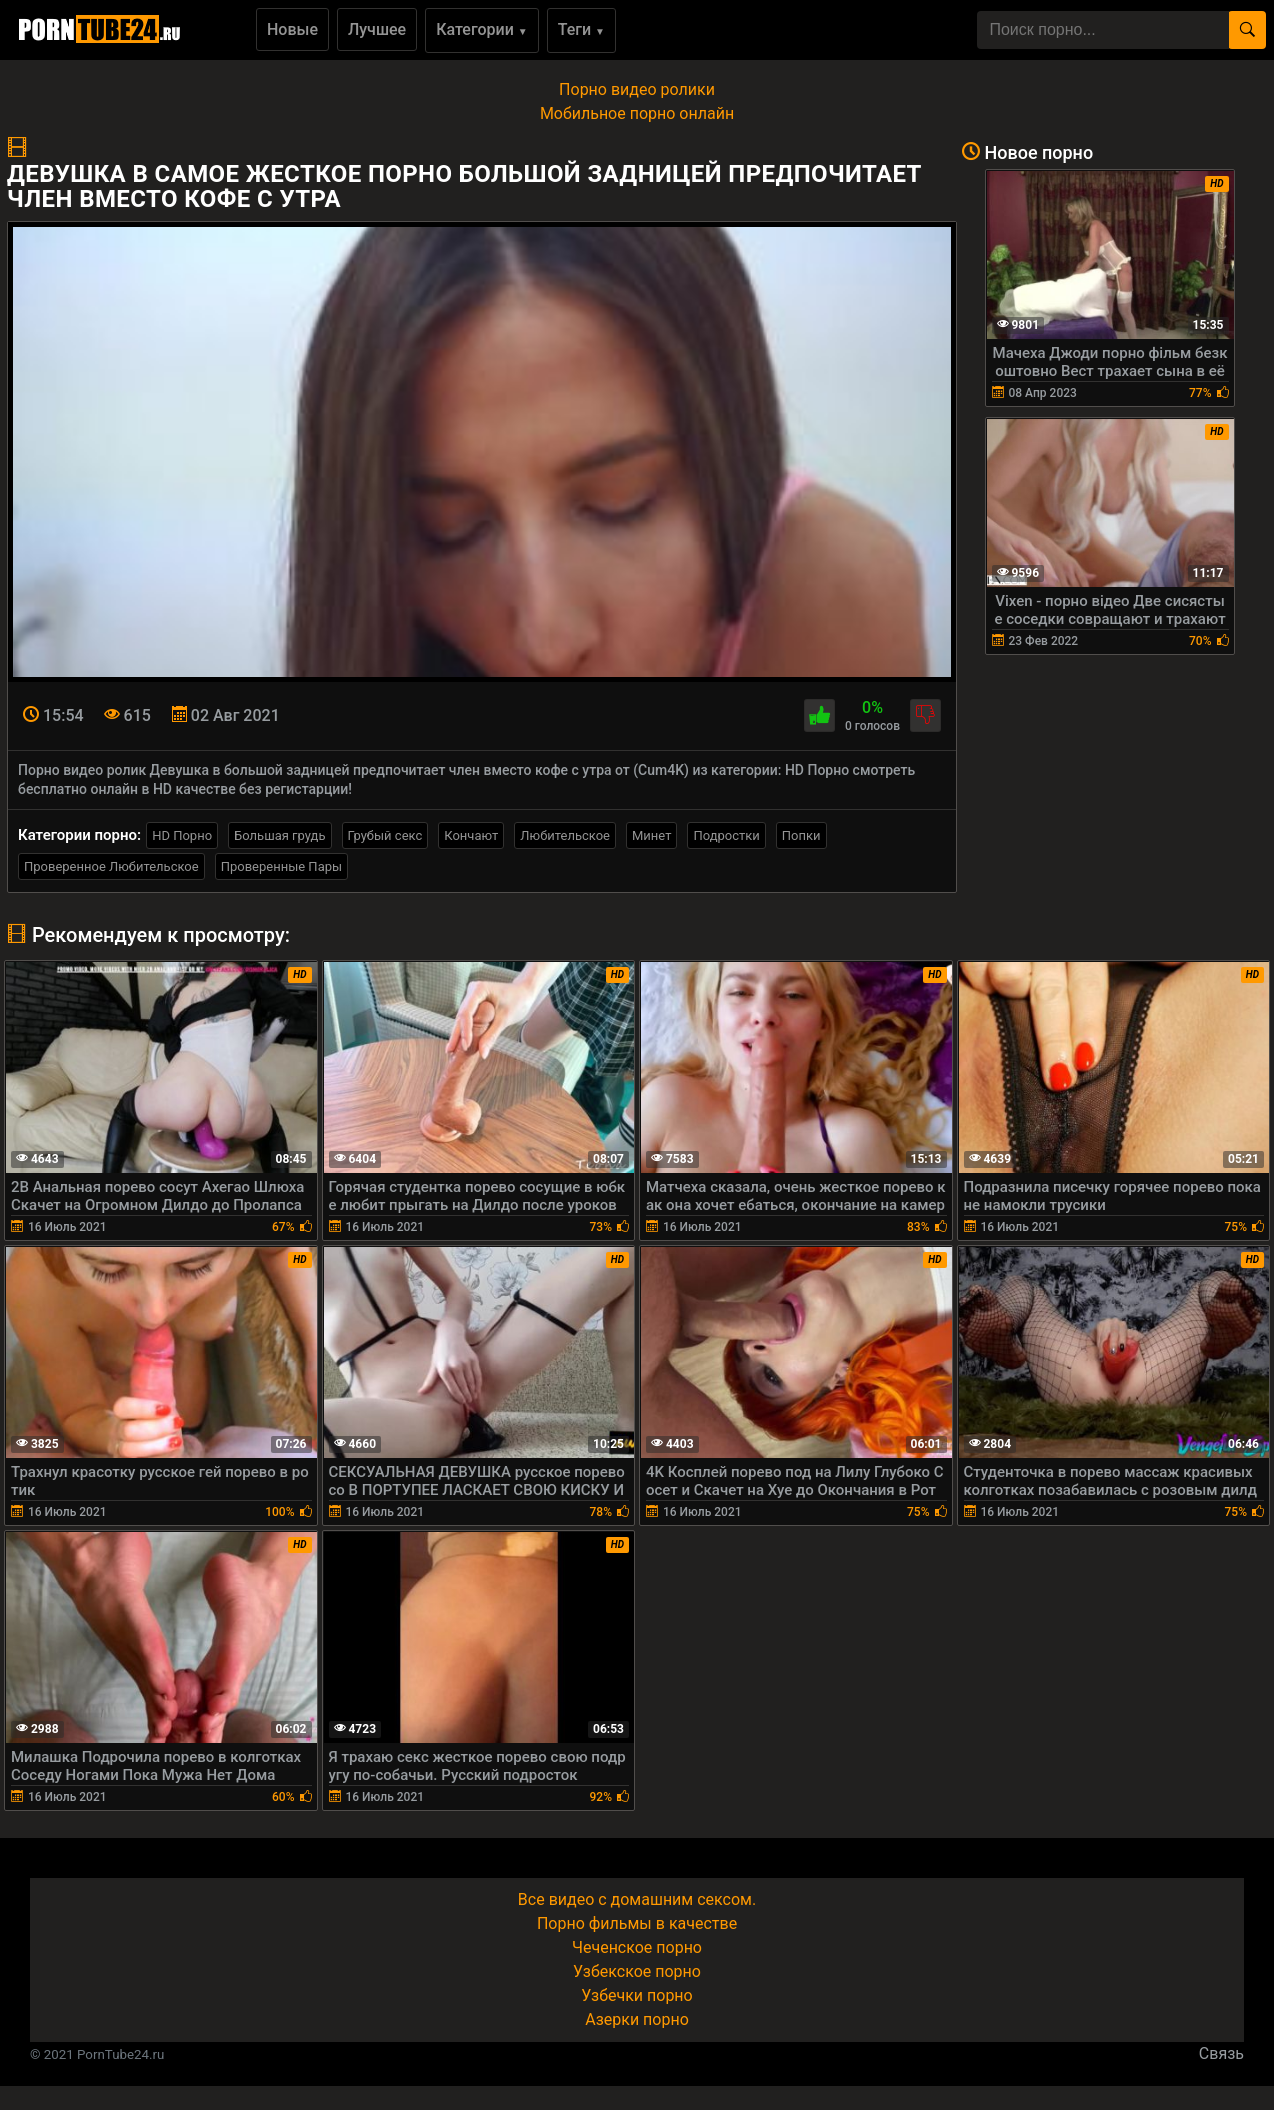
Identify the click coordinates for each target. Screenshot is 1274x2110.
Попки (801, 835)
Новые (292, 29)
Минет (651, 835)
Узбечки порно (636, 1995)
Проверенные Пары (281, 866)
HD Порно (182, 835)
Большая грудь (279, 835)
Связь (1221, 2053)
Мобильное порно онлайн (637, 113)
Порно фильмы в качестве (637, 1923)
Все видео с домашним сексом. (637, 1899)
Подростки (726, 835)
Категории (482, 29)
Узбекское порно (637, 1971)
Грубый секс (385, 835)
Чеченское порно (637, 1947)
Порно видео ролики (637, 89)
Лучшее (377, 29)
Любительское (565, 835)
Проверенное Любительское (111, 866)
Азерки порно (637, 2019)
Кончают (471, 835)
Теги (581, 29)
